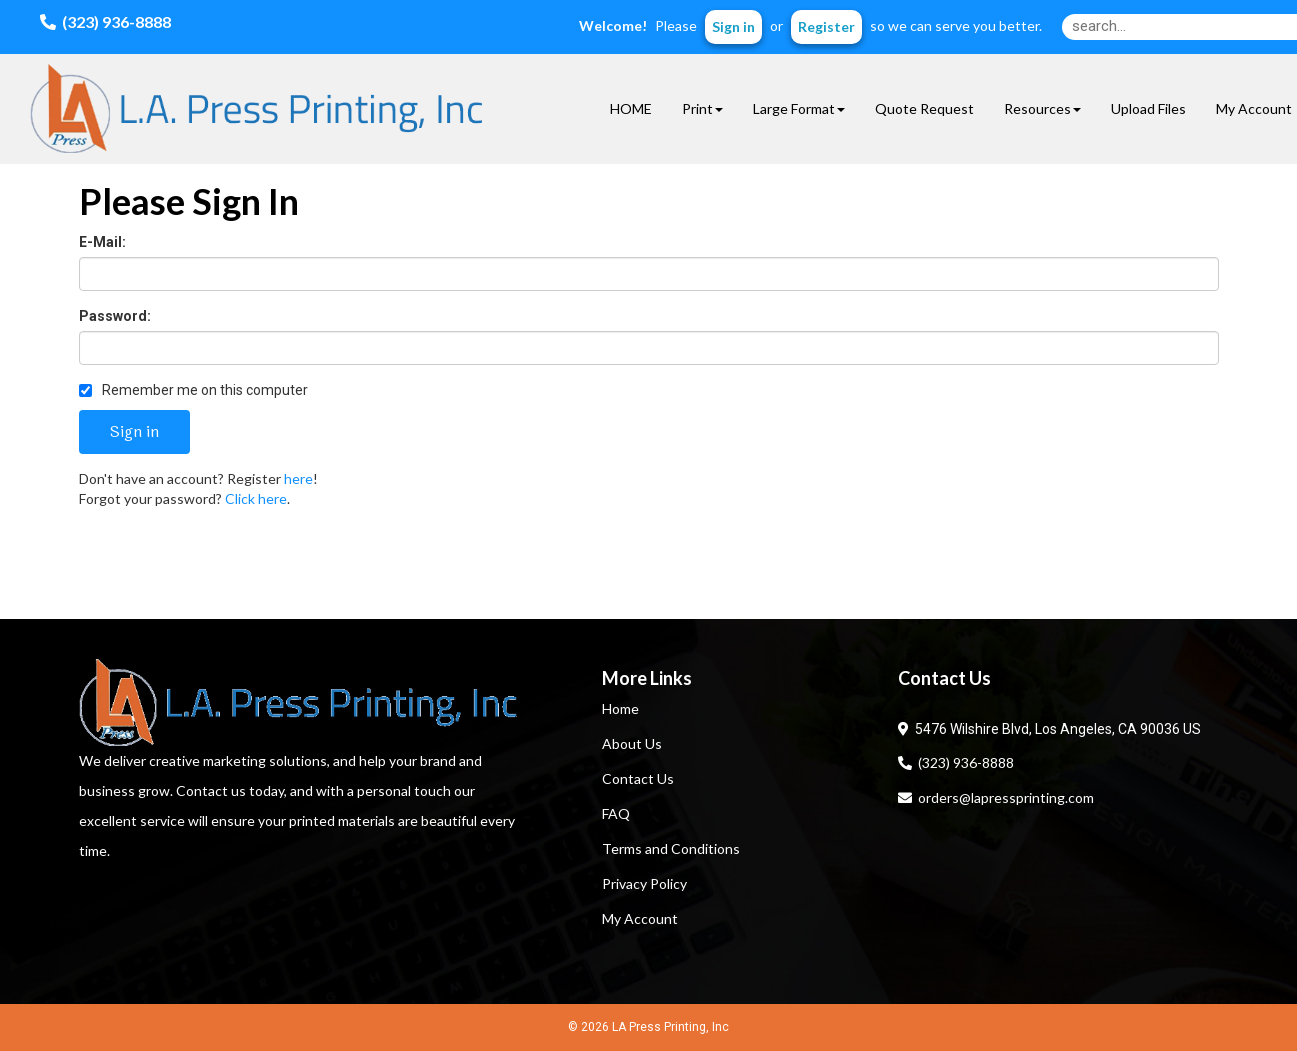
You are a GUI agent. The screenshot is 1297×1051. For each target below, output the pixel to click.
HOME (631, 108)
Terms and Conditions (671, 848)
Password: (115, 316)
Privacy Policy (644, 883)
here (298, 478)
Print (702, 108)
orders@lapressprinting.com (996, 797)
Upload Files (1148, 108)
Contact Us (638, 778)
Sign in (733, 26)
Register (826, 26)
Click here (256, 498)
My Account (640, 918)
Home (620, 708)
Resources (1042, 108)
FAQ (616, 813)
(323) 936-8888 (956, 762)
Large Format (799, 108)
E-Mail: (102, 242)
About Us (632, 743)
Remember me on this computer (193, 390)
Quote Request (924, 108)
